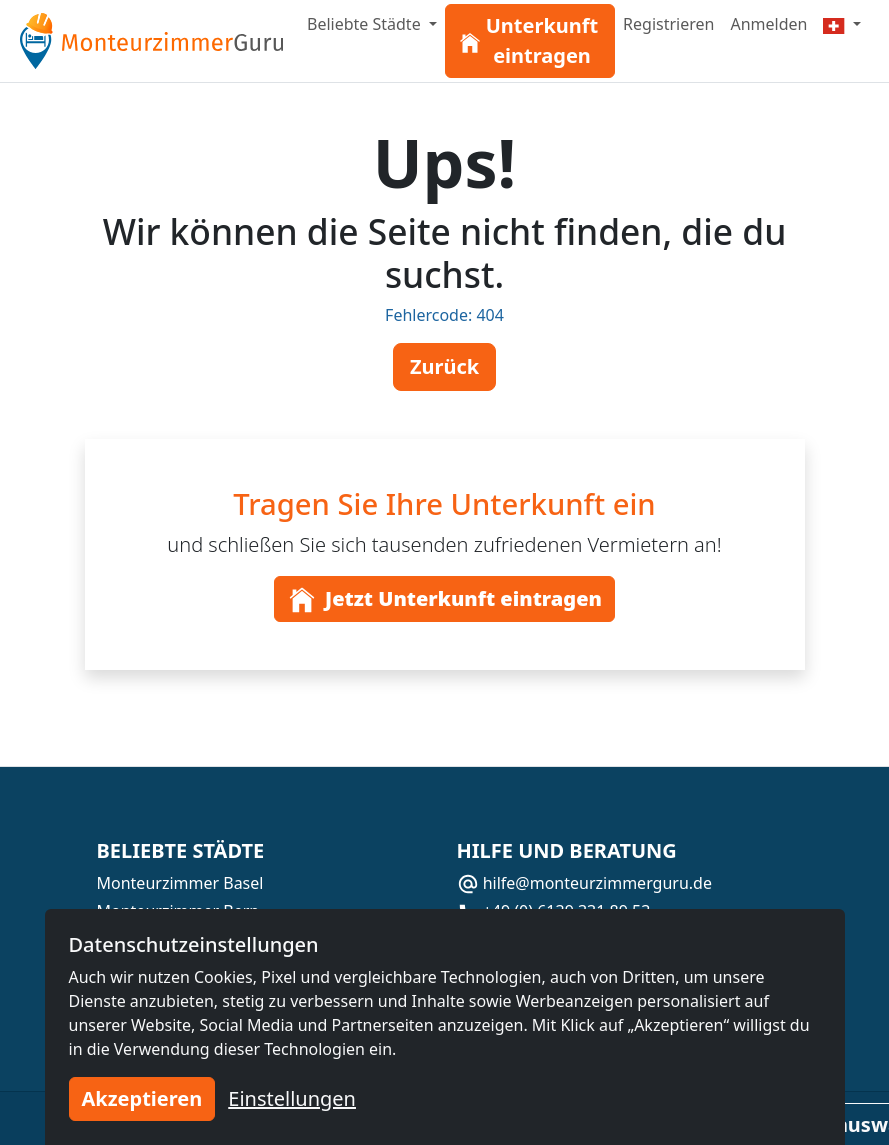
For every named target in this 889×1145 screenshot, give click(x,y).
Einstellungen (292, 1098)
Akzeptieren (142, 1098)
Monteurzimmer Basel (180, 883)
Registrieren (668, 24)
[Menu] (842, 24)
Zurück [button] (444, 366)
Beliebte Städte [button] (366, 24)
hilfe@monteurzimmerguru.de (584, 883)
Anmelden (768, 24)
